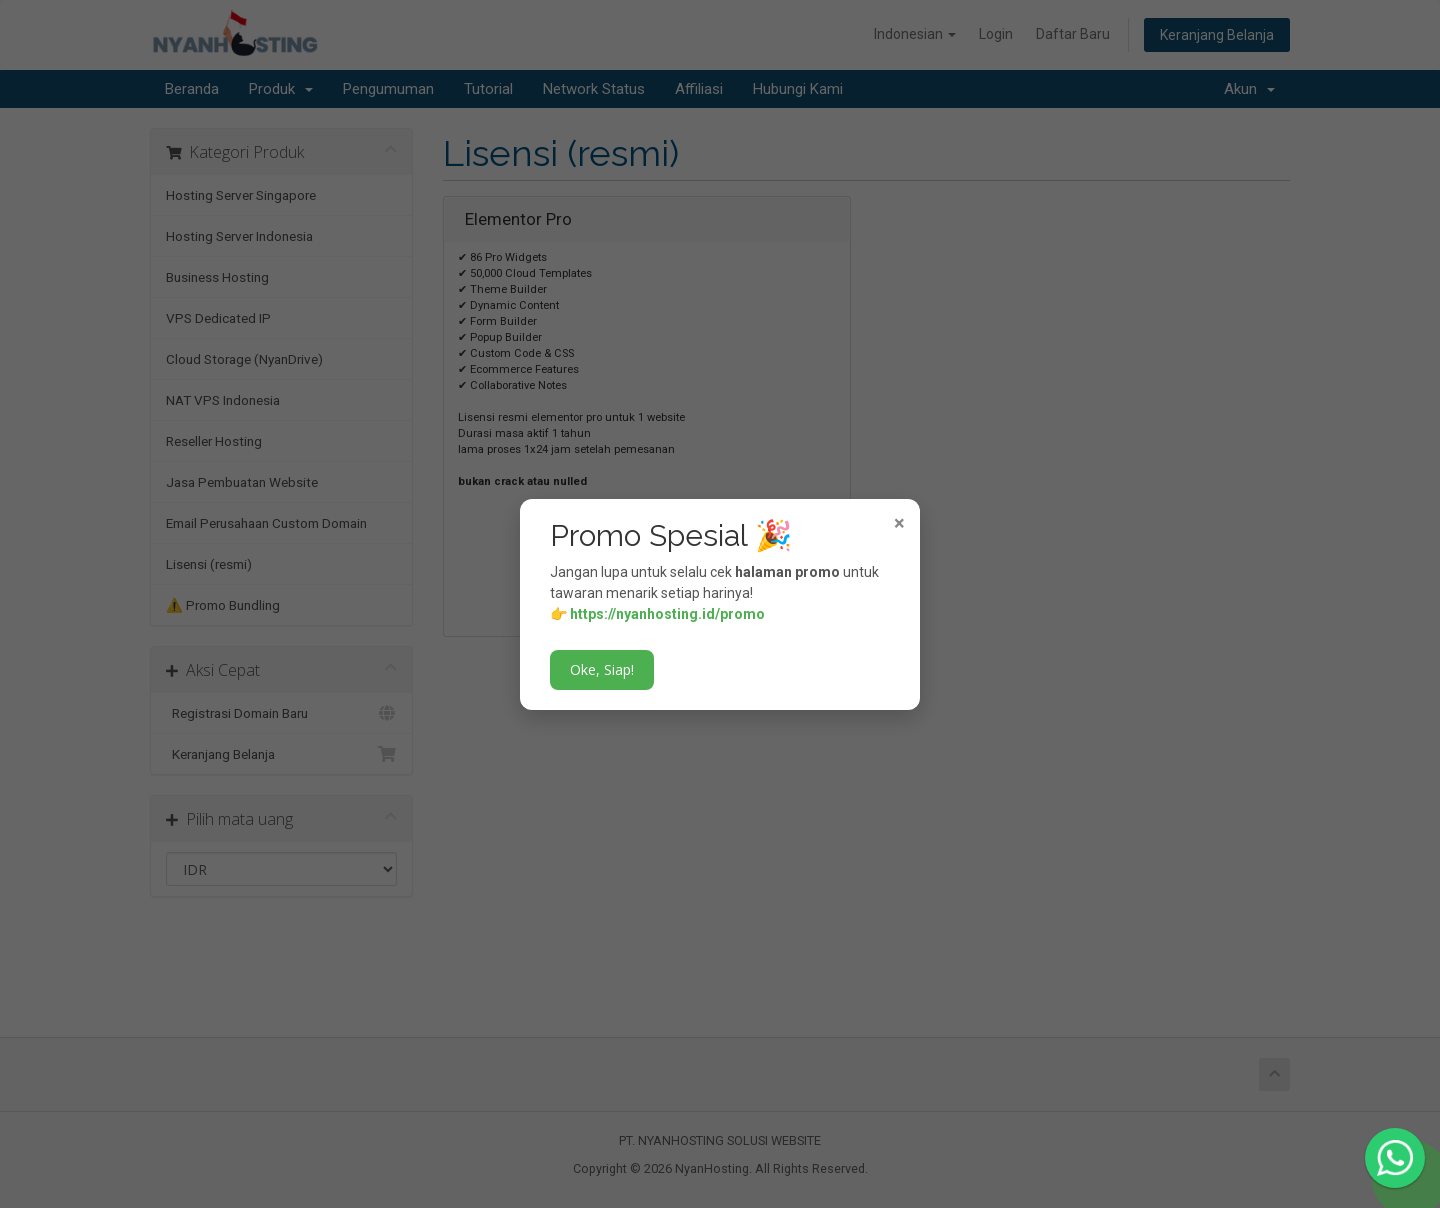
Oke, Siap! (602, 669)
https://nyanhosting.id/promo (667, 614)
